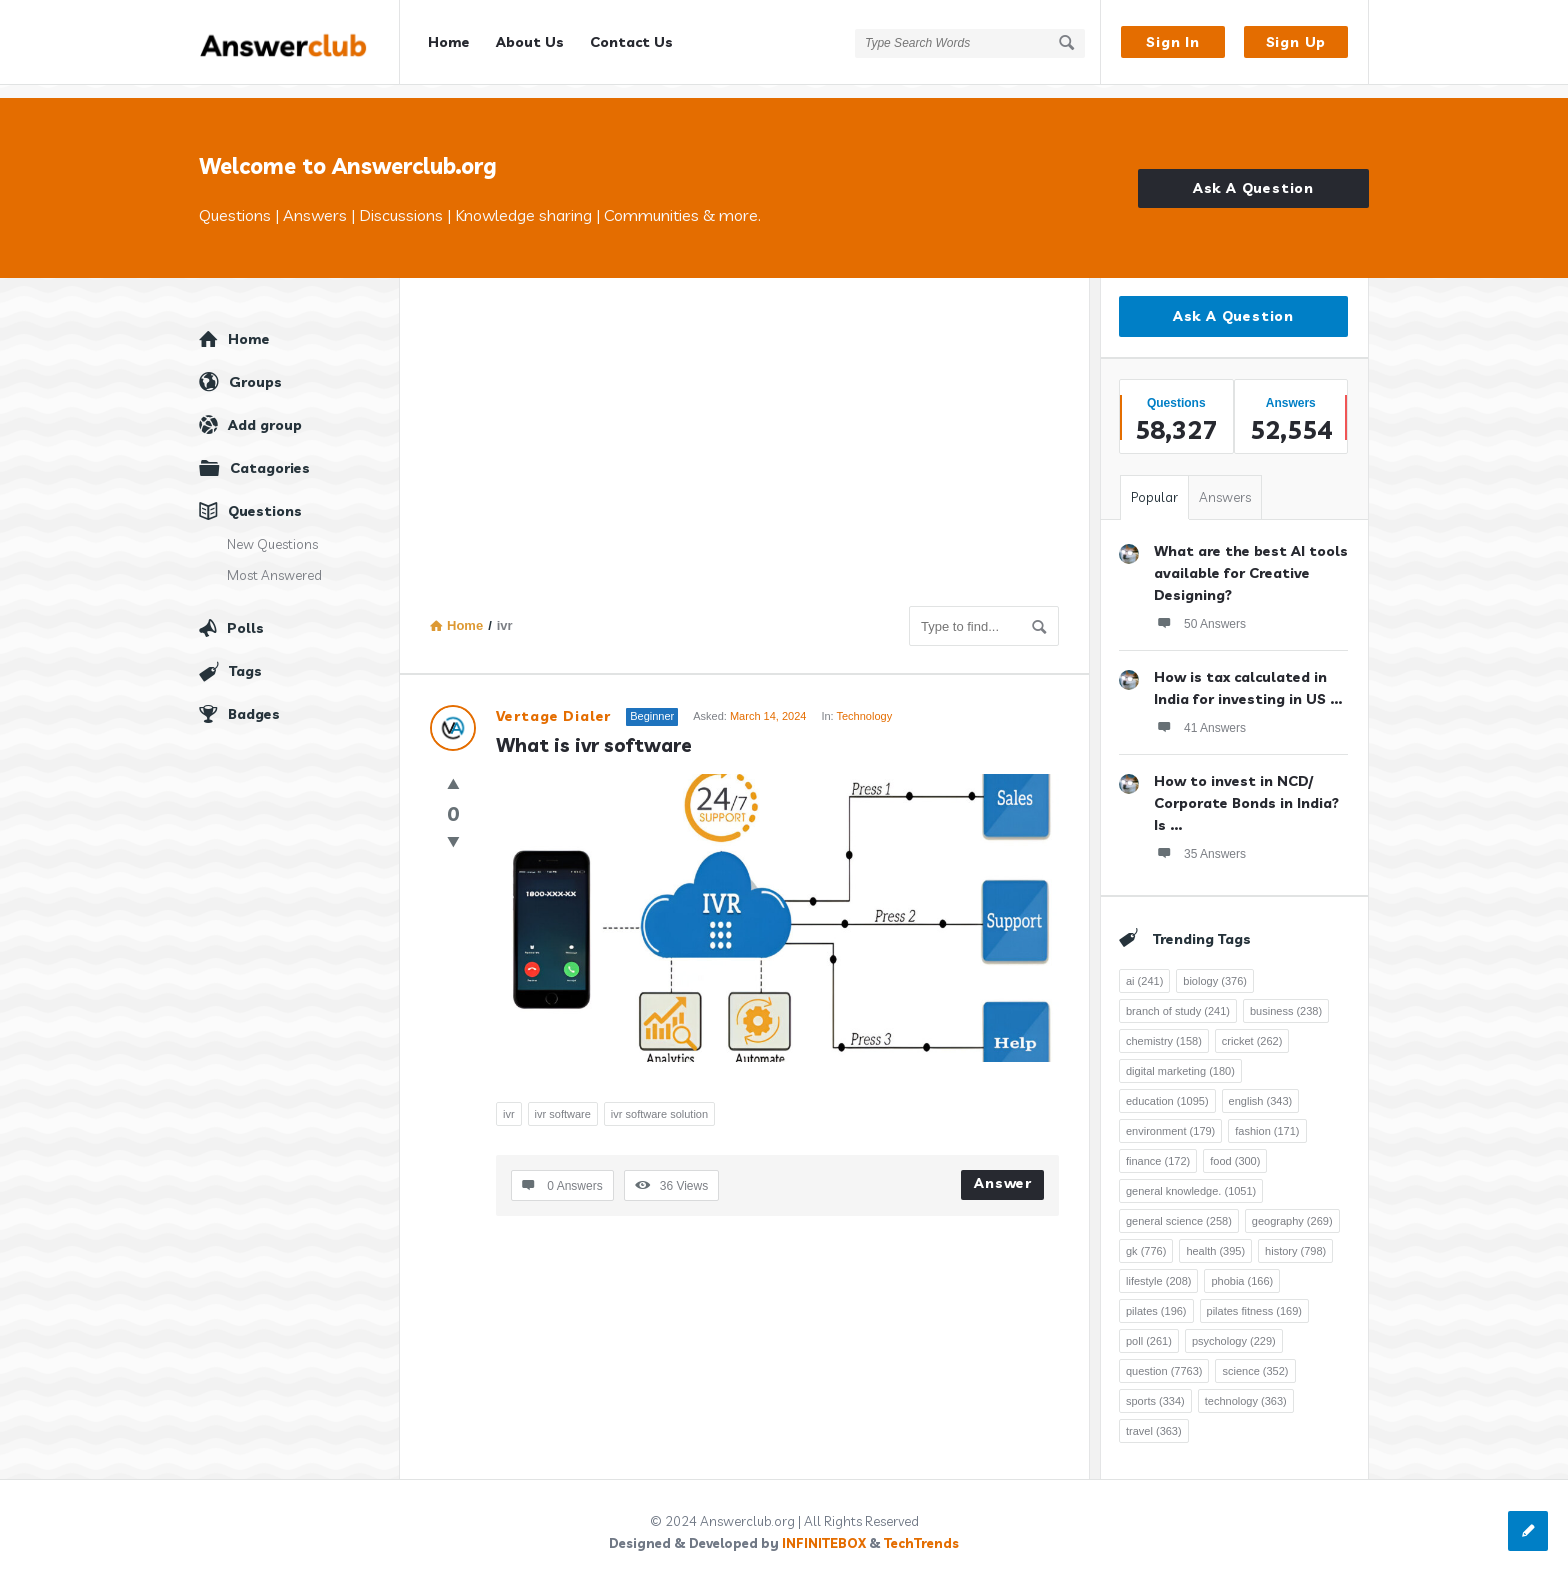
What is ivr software (594, 732)
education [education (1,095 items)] (1167, 1088)
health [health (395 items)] (1215, 1238)
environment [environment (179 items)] (1170, 1118)
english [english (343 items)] (1261, 1088)
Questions (265, 498)
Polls (245, 615)
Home (449, 42)
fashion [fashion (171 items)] (1267, 1118)
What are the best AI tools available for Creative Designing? (1251, 560)
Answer (1003, 1169)
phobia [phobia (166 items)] (1242, 1268)
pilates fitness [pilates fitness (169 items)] (1254, 1298)
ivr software (563, 1100)
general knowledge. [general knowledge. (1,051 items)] (1191, 1178)
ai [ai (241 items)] (1144, 968)
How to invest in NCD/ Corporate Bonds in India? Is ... (1246, 790)
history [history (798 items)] (1295, 1238)
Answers (1225, 484)
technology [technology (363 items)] (1246, 1388)
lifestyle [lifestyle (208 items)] (1158, 1268)
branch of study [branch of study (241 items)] (1178, 998)
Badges (254, 701)
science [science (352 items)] (1255, 1358)
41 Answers (1200, 714)
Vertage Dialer (553, 703)
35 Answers (1200, 840)
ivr (509, 1100)
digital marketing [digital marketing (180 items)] (1180, 1058)
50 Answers (1200, 610)
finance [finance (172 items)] (1158, 1148)
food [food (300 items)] (1235, 1148)
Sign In (1173, 42)
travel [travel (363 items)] (1154, 1418)
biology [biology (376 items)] (1215, 968)
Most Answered (274, 562)
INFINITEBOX (824, 1530)
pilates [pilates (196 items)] (1156, 1298)
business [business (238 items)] (1286, 998)
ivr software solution (659, 1100)
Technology (864, 703)
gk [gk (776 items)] (1146, 1238)
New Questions (272, 531)
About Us (530, 42)
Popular (1154, 484)
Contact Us (631, 42)
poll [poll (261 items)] (1149, 1328)
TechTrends (921, 1530)
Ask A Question (1253, 175)
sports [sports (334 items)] (1155, 1388)
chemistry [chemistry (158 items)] (1164, 1028)
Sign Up (1296, 42)
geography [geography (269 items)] (1292, 1208)
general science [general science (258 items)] (1179, 1208)
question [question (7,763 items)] (1164, 1358)
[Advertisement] (744, 443)
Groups (255, 369)
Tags (245, 658)
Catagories (270, 455)
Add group (265, 412)
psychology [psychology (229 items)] (1234, 1328)
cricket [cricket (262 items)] (1252, 1028)
